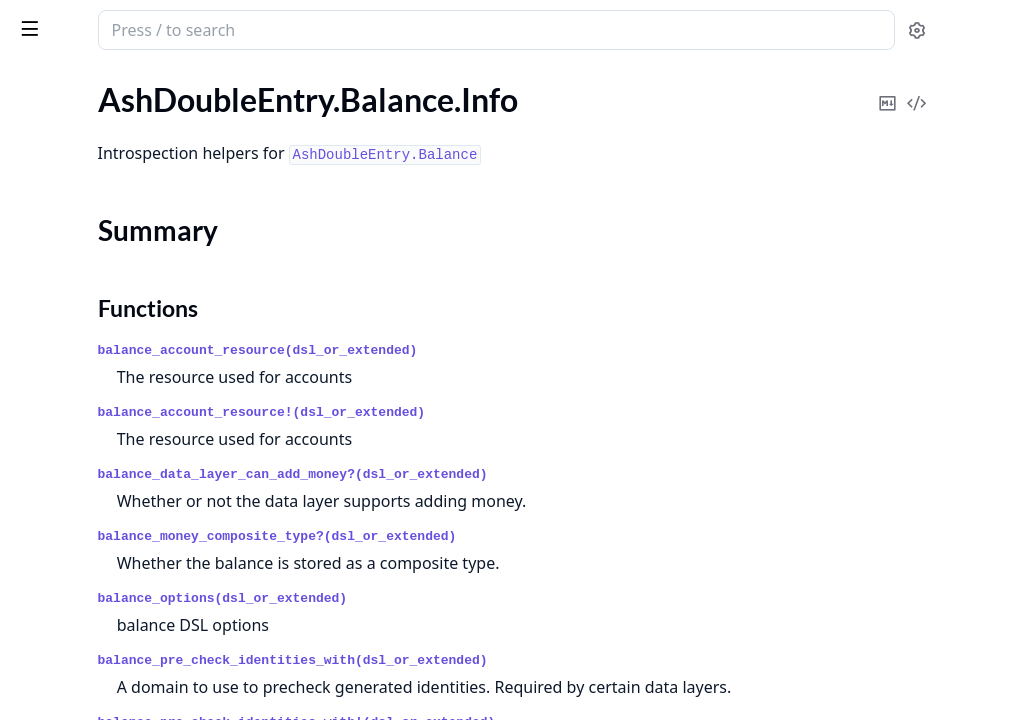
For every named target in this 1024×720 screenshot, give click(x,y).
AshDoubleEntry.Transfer (101, 397)
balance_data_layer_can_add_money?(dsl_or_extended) (555, 474)
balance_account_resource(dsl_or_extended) (520, 350)
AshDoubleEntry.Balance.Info (115, 179)
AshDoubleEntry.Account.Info (117, 152)
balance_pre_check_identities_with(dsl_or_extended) (555, 660)
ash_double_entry (147, 22)
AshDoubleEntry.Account (102, 343)
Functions (69, 238)
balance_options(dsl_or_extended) (485, 598)
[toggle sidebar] (274, 28)
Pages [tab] (36, 85)
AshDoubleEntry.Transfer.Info (116, 274)
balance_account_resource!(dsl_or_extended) (524, 412)
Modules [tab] (120, 85)
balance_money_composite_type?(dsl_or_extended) (539, 536)
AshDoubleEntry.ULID (91, 466)
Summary (67, 214)
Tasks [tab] (219, 85)
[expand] (280, 156)
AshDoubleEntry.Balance (100, 370)
